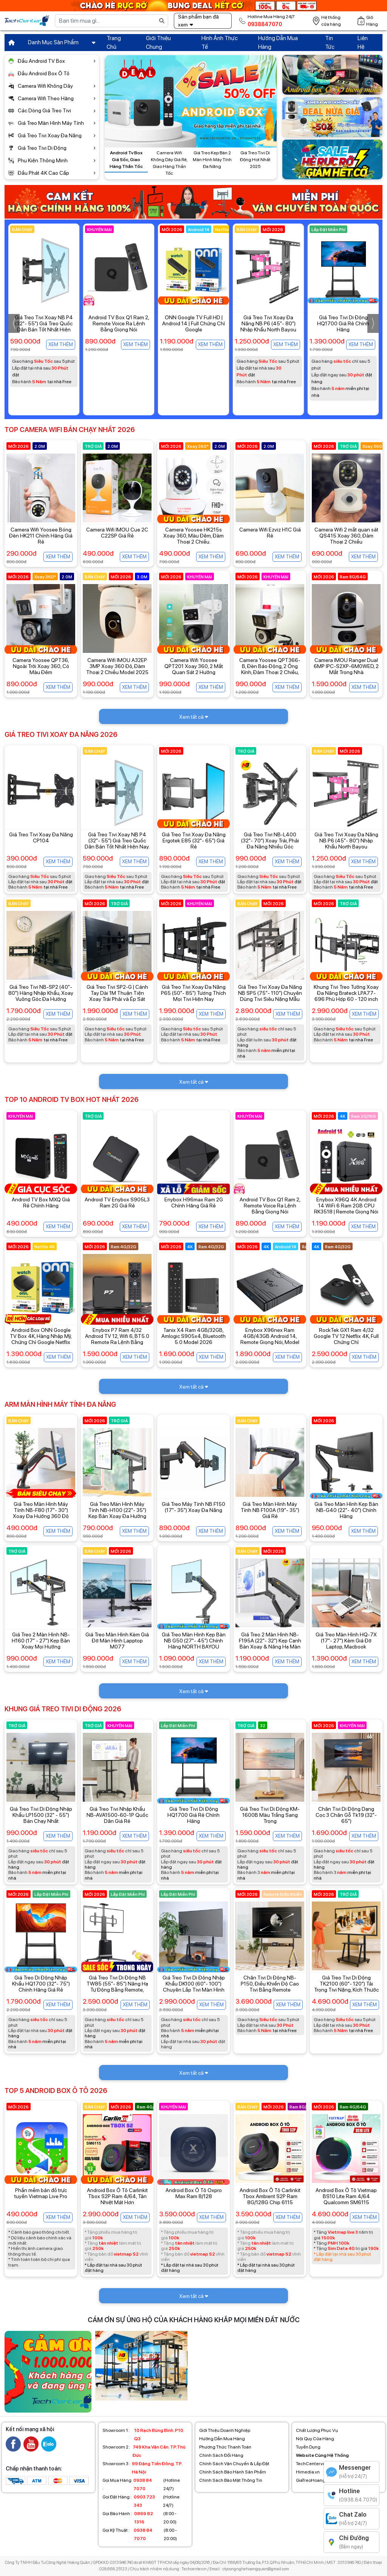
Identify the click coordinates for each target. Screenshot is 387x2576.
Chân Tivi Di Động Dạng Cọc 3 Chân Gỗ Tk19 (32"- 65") (346, 1815)
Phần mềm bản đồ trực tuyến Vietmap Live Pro (40, 2193)
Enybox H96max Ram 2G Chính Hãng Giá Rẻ (193, 1202)
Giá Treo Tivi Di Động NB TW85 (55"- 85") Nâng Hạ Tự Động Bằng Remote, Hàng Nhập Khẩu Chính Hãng (117, 1990)
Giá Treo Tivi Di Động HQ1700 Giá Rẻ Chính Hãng (193, 1815)
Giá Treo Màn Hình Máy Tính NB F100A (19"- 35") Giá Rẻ (270, 1510)
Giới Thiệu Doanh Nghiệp (224, 2430)
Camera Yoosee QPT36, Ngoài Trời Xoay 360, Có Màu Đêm (40, 666)
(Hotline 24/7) (141, 2484)
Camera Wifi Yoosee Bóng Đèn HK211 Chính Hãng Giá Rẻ (41, 536)
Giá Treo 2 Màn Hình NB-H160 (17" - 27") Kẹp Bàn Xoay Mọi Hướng (41, 1640)
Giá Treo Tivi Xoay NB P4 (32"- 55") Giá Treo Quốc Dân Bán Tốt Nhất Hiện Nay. (119, 326)
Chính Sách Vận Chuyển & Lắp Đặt (234, 2463)
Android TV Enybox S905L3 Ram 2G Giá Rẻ (117, 1202)
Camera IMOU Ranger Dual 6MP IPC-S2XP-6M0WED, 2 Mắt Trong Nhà (346, 666)
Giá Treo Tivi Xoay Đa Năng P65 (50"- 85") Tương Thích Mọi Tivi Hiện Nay (193, 993)
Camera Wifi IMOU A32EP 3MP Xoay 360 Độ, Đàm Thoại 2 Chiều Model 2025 (117, 666)
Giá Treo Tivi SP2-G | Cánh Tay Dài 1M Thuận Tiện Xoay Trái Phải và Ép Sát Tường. (117, 996)
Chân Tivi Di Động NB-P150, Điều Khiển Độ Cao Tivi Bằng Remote (270, 1984)
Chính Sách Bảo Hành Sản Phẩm (232, 2472)
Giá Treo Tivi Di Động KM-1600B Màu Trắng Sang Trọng (270, 1815)
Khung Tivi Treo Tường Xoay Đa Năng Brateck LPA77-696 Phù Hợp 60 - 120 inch (346, 993)
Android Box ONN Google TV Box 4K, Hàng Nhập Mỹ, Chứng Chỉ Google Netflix (41, 1336)
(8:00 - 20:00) (139, 2517)
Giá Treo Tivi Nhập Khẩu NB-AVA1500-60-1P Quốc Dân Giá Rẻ (117, 1815)
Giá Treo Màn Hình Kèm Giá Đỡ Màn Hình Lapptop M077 (117, 1640)
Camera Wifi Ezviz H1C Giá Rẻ (270, 533)
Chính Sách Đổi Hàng (221, 2455)
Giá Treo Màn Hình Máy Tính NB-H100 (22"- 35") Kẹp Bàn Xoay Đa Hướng (117, 1510)
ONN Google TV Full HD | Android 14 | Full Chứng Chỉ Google (268, 323)
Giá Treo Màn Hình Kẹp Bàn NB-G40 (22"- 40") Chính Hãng (346, 1510)
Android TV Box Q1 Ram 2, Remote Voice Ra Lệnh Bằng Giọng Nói (193, 323)
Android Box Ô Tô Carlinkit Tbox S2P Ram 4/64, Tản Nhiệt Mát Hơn (117, 2196)
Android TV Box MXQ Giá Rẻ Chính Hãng (41, 1202)
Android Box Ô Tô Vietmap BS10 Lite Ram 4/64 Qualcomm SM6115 (346, 2196)
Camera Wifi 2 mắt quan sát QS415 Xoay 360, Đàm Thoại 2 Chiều (346, 536)
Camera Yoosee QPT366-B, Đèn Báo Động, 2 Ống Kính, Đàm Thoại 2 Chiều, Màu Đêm (269, 669)
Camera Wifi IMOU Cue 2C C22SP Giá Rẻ (117, 533)
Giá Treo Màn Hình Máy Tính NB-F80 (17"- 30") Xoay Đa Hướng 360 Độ (41, 1510)
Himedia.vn (308, 2472)
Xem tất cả (193, 717)
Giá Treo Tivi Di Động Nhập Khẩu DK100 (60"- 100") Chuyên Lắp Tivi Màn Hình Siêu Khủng (194, 1987)
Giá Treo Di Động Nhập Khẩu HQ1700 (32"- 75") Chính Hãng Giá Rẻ (41, 1984)
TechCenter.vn (310, 2463)
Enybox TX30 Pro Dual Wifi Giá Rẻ (44, 320)
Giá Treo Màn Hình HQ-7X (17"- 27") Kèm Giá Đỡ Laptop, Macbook (346, 1640)
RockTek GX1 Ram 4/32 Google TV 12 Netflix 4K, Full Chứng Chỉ (346, 1336)
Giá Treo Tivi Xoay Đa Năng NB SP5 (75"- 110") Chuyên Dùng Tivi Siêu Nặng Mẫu (270, 993)
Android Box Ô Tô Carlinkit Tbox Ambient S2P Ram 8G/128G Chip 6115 (270, 2196)
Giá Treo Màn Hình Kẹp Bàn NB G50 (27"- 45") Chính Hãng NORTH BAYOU (194, 1640)
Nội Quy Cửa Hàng (315, 2438)
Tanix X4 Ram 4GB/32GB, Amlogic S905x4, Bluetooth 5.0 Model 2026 (193, 1336)
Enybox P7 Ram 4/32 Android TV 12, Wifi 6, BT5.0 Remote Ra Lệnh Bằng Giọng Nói (117, 1339)
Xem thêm (60, 344)
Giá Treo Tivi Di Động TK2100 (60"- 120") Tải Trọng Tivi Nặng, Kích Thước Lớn (346, 1987)
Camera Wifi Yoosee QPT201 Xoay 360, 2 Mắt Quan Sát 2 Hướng (193, 666)
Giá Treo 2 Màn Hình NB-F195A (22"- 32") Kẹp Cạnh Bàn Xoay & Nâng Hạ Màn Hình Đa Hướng (270, 1643)
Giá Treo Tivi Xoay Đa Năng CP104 (41, 837)
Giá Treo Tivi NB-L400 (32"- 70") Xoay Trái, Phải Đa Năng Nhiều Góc (270, 840)
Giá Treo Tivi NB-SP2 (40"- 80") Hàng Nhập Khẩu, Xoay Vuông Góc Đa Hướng (40, 993)
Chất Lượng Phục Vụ (317, 2430)
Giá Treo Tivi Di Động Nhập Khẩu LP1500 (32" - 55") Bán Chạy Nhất (41, 1815)
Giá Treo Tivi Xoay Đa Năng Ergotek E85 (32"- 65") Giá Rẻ (194, 840)
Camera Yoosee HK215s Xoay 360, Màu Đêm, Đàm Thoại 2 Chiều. (193, 536)
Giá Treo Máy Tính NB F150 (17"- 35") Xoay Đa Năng (193, 1507)
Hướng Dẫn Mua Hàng (222, 2438)
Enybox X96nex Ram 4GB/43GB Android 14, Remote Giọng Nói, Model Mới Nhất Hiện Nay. (269, 1339)
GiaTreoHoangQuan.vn (319, 2480)
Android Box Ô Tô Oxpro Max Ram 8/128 (194, 2193)
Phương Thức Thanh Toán (225, 2447)
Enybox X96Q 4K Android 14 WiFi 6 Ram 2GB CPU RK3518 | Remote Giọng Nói (346, 1205)
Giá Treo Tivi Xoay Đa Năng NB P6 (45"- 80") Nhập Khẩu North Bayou (343, 323)
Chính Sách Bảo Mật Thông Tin (230, 2480)
